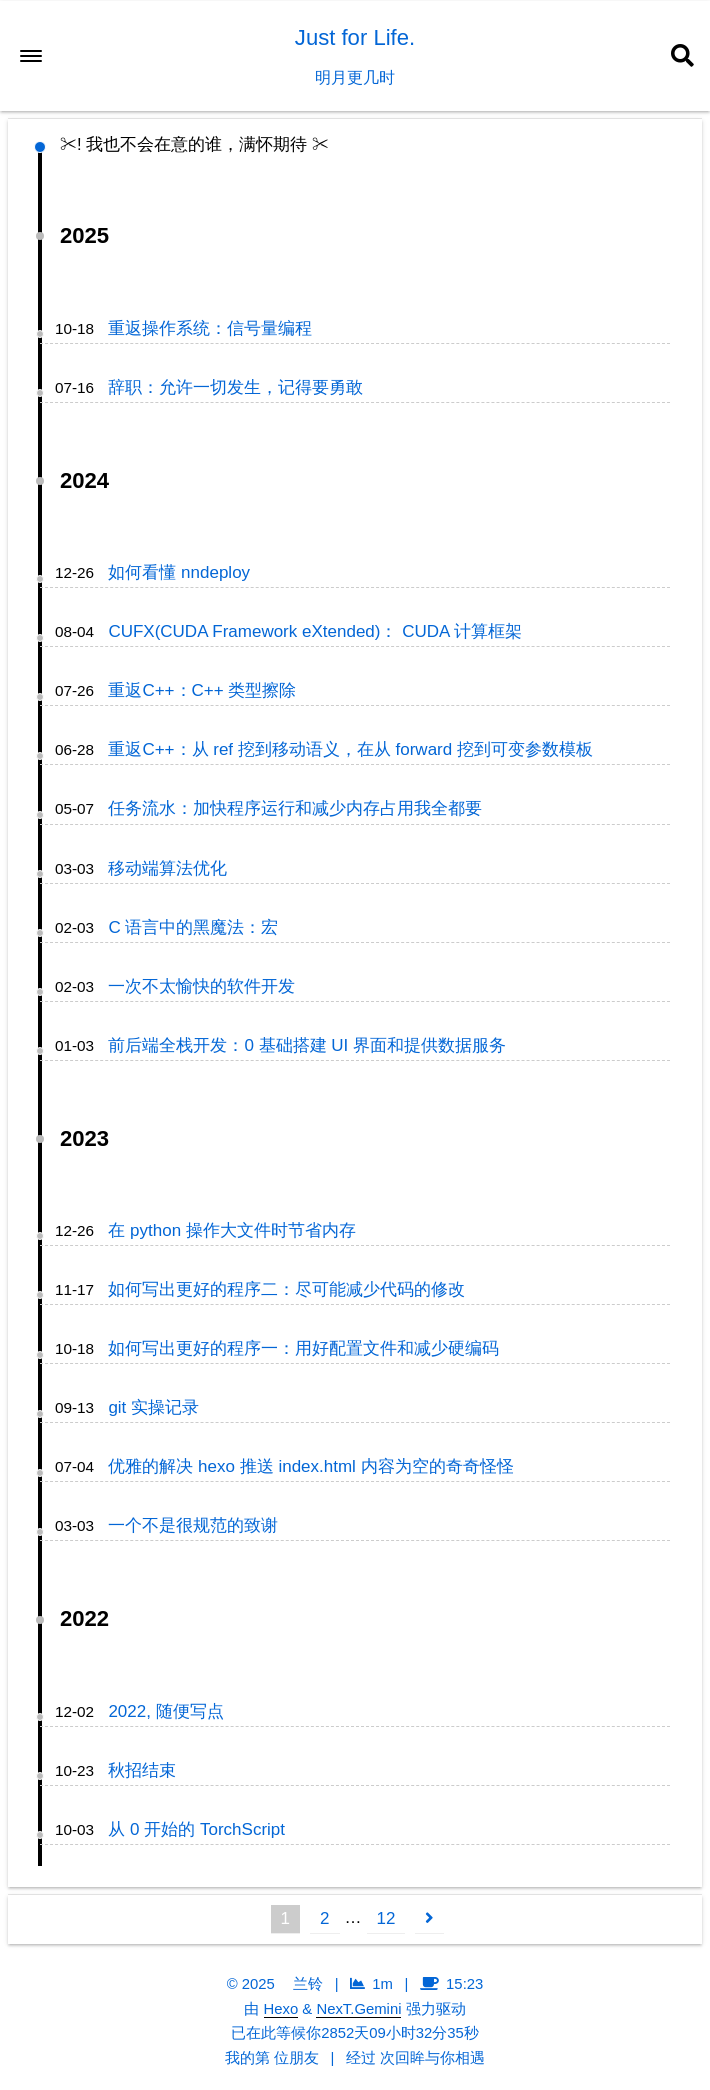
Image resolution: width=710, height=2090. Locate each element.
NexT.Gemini (358, 2009)
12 (386, 1918)
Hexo (281, 2009)
